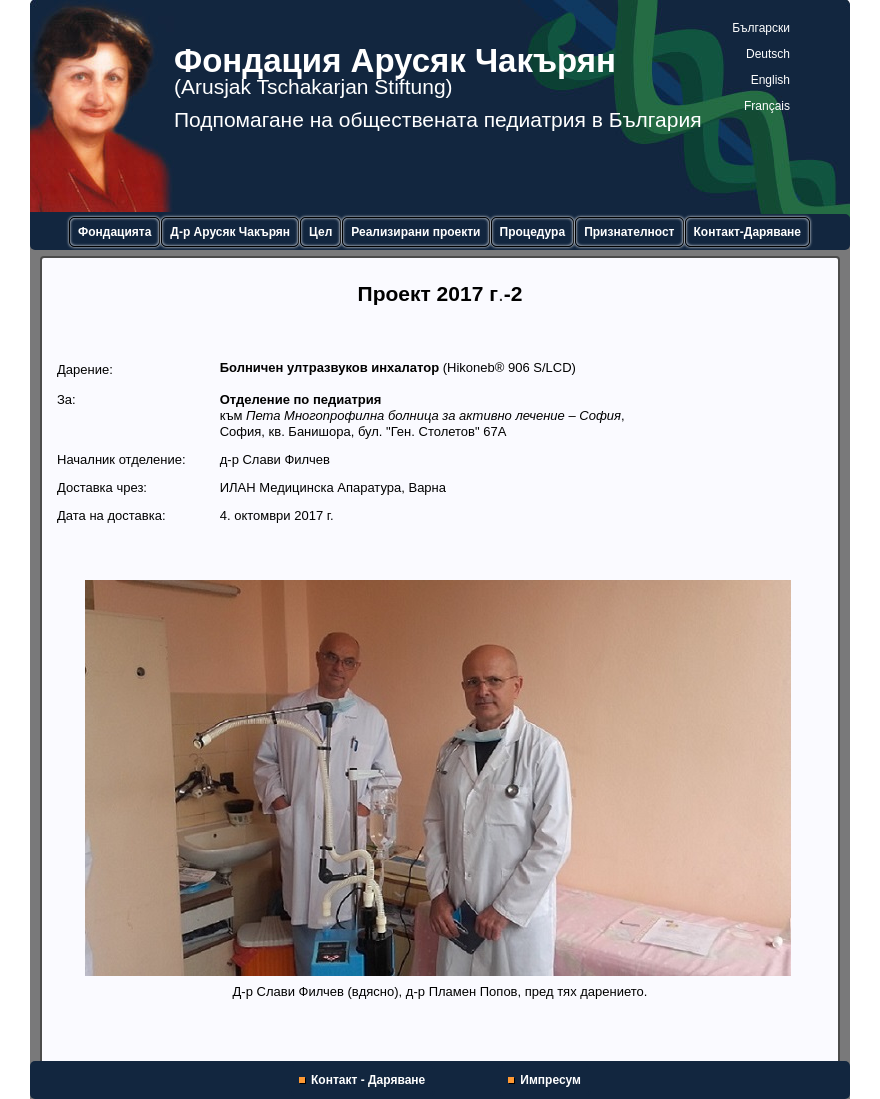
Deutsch (768, 54)
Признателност (629, 232)
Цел (320, 232)
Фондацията (114, 232)
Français (767, 106)
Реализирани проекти (415, 232)
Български (761, 28)
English (770, 80)
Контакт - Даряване (368, 1080)
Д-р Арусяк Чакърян (230, 232)
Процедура (533, 232)
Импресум (550, 1080)
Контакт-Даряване (748, 232)
